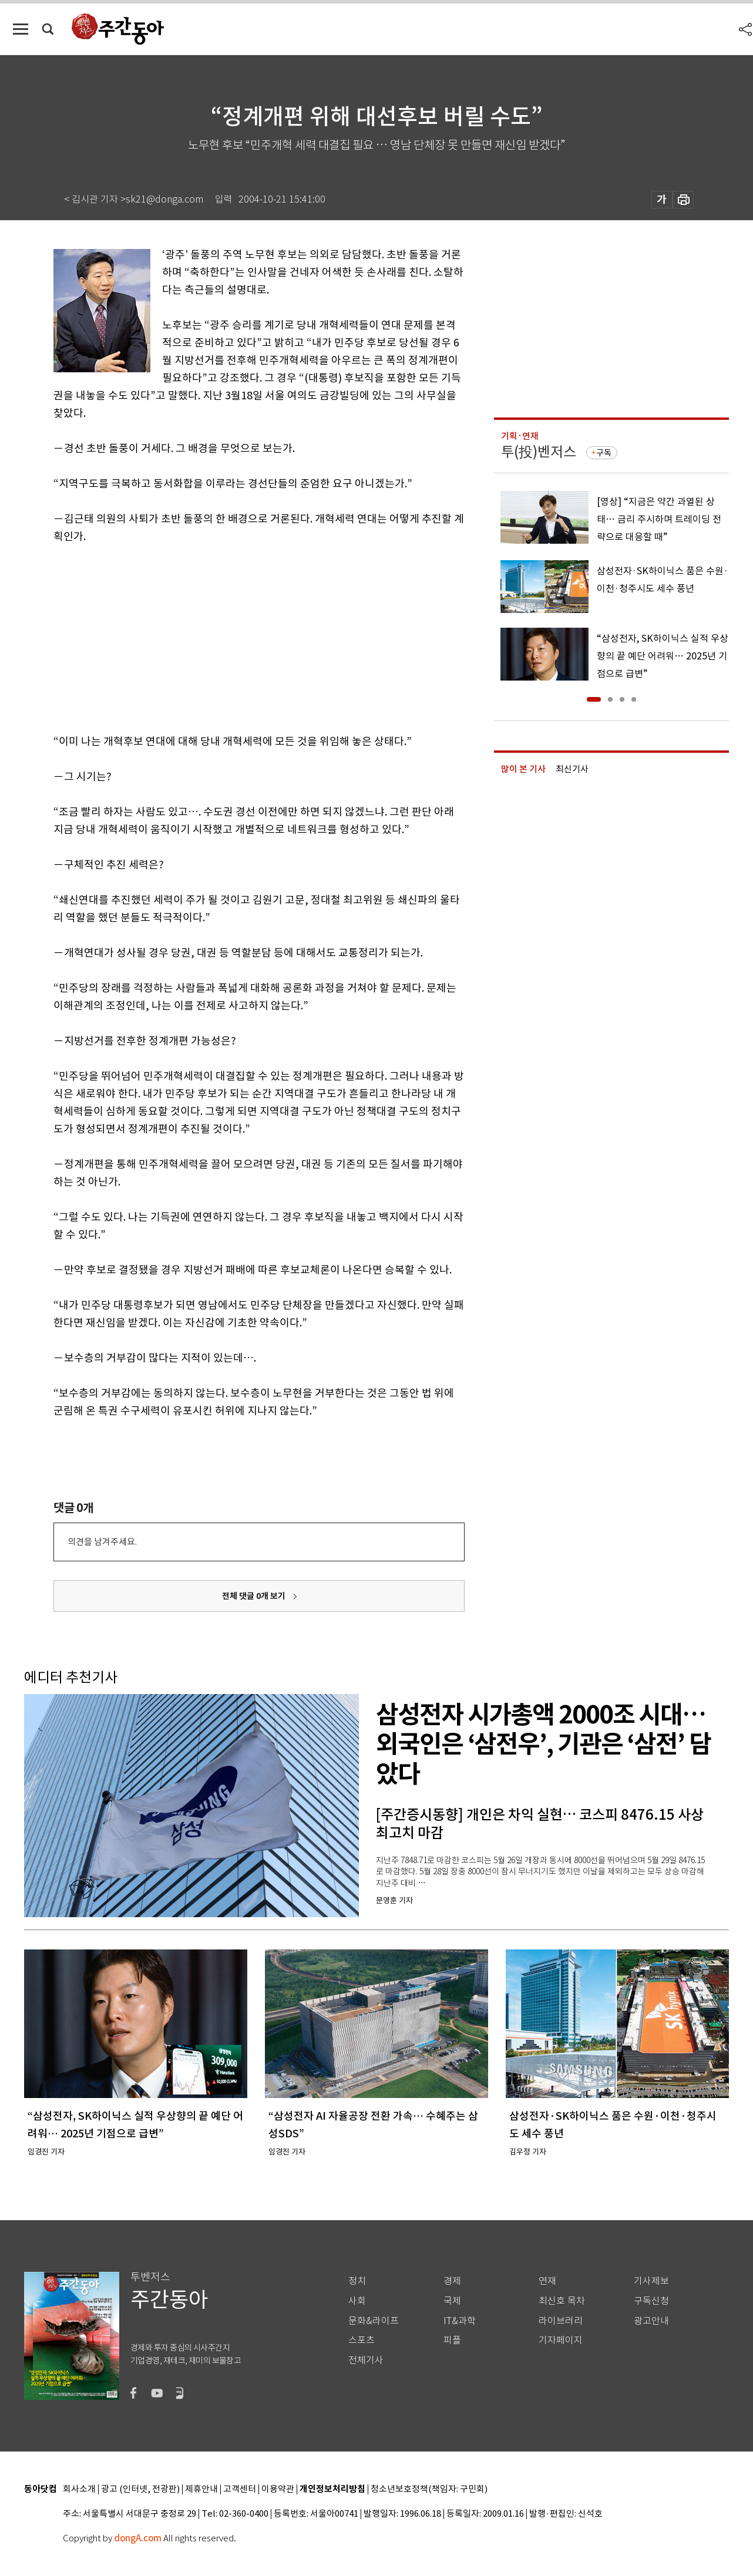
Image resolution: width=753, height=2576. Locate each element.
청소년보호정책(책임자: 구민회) (429, 2489)
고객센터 (239, 2489)
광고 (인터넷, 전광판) (140, 2489)
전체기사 (366, 2360)
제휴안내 (201, 2489)
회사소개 (79, 2489)
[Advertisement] (229, 636)
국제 (452, 2300)
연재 (547, 2281)
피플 (452, 2340)
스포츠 (361, 2340)
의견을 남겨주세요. (102, 1541)
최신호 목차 (562, 2300)
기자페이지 (561, 2340)
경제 (452, 2281)
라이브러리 (561, 2320)
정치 (357, 2281)
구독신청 (651, 2300)
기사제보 (651, 2281)
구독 (603, 452)
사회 (357, 2300)
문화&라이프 (373, 2320)
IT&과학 (459, 2320)
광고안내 (651, 2320)
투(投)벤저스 (538, 452)
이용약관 (277, 2489)
